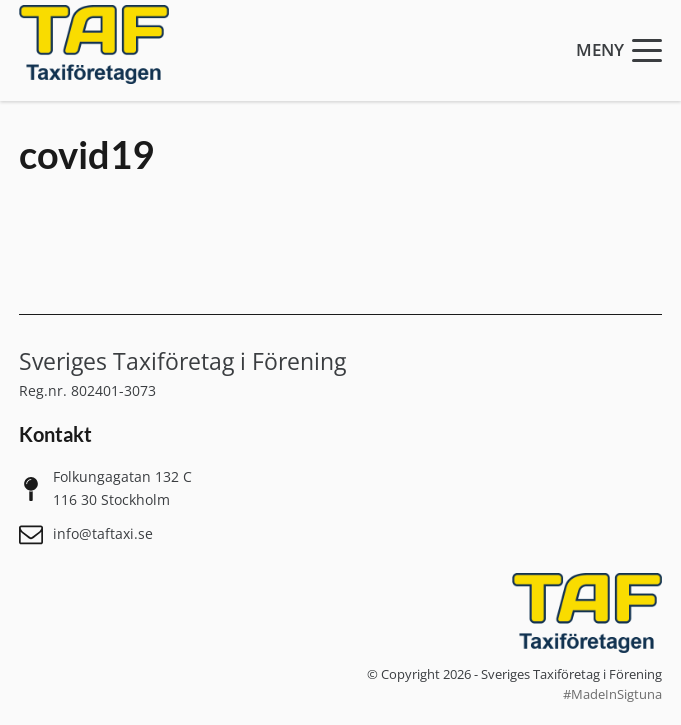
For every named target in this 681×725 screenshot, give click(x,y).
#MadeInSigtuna (612, 694)
